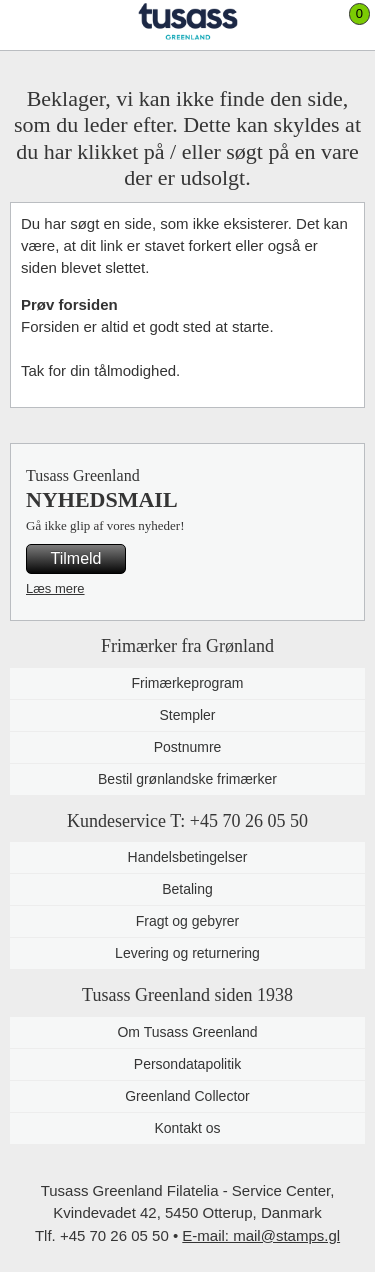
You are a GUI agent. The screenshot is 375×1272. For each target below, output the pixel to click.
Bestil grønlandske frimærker (187, 779)
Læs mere (55, 588)
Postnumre (188, 747)
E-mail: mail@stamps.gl (261, 1235)
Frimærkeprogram (187, 683)
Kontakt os (187, 1128)
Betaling (187, 889)
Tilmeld (76, 558)
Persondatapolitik (187, 1064)
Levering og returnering (187, 953)
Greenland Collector (187, 1096)
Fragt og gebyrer (188, 921)
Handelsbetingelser (188, 857)
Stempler (187, 715)
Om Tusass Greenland (187, 1032)
